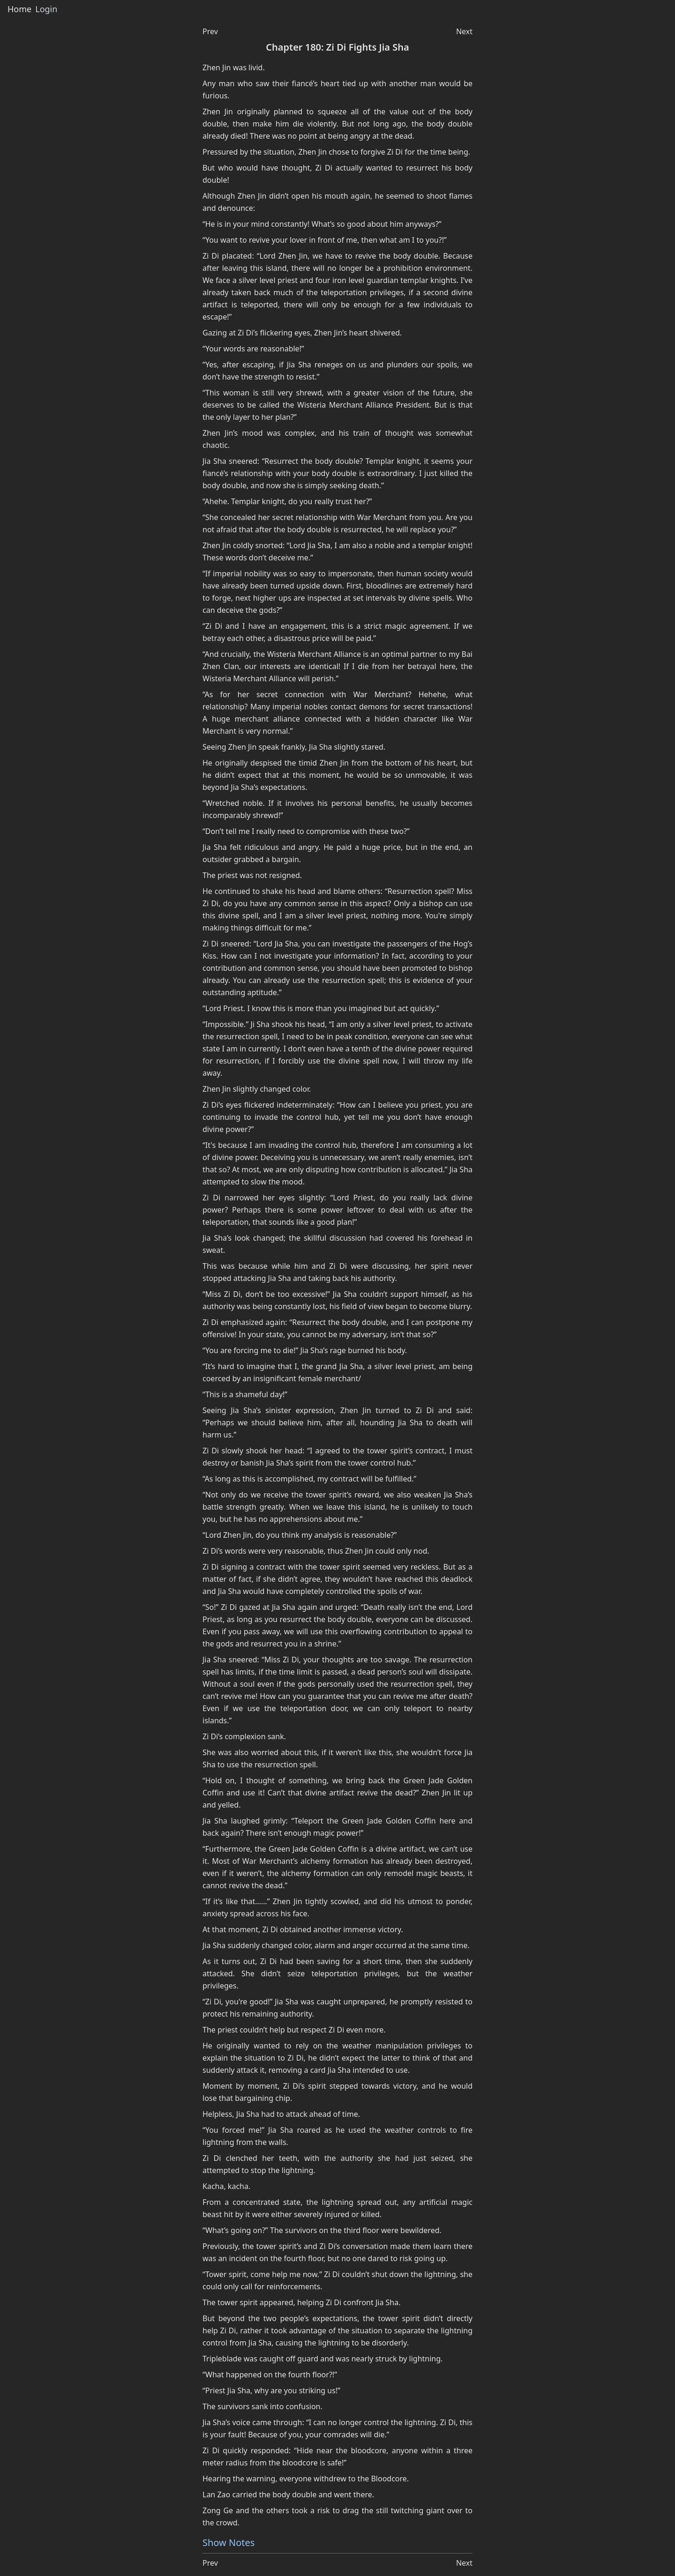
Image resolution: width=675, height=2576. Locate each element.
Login (46, 9)
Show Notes (228, 2542)
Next (464, 31)
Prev (210, 31)
